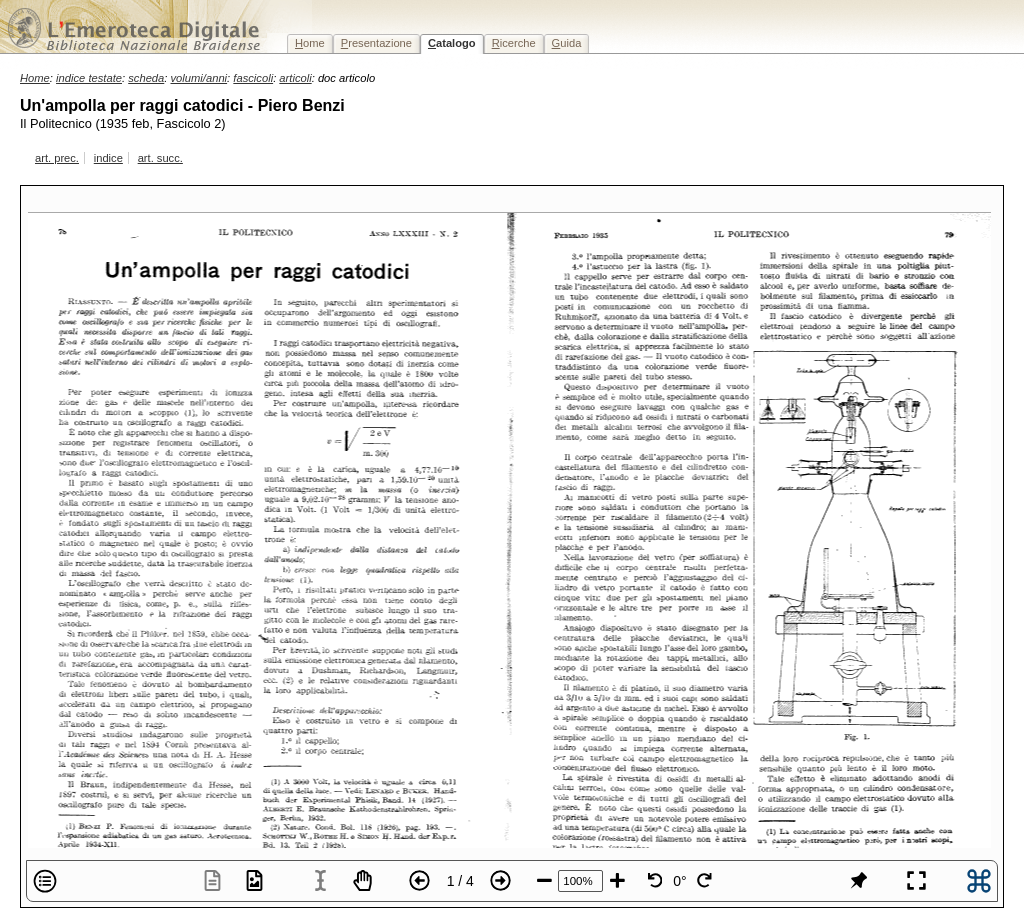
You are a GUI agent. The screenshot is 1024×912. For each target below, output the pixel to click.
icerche (514, 43)
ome (310, 43)
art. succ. (160, 158)
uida (567, 43)
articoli (295, 78)
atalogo (452, 43)
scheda (146, 78)
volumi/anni (199, 78)
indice (108, 158)
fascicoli (253, 78)
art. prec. (57, 158)
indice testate (89, 78)
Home (35, 78)
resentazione (376, 43)
